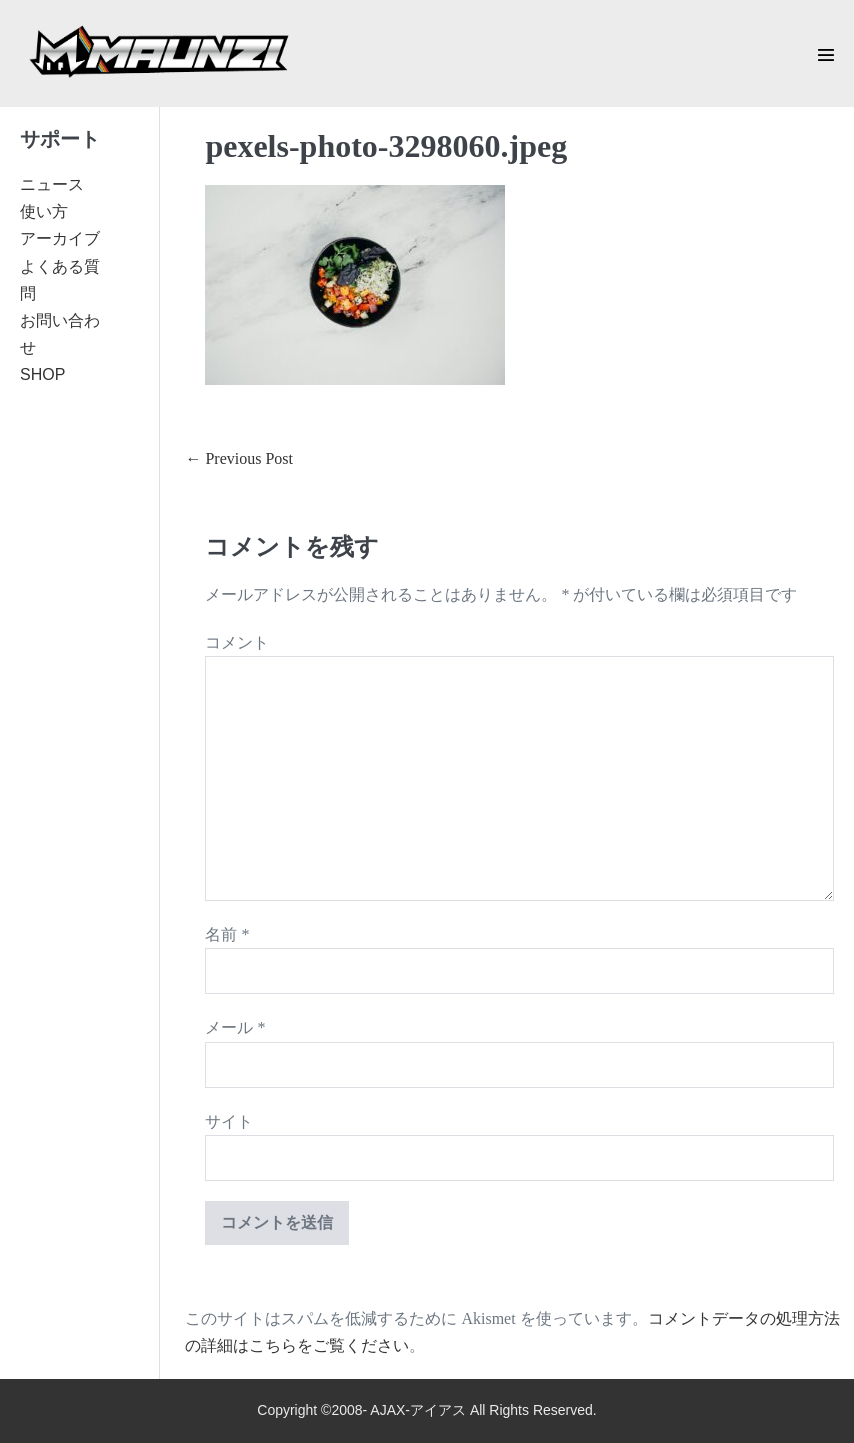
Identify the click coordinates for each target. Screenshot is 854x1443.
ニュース (52, 184)
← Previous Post (239, 458)
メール (235, 1027)
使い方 (44, 211)
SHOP (42, 374)
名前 (227, 934)
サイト (229, 1121)
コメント (237, 642)
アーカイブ (60, 238)
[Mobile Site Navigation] (826, 55)
